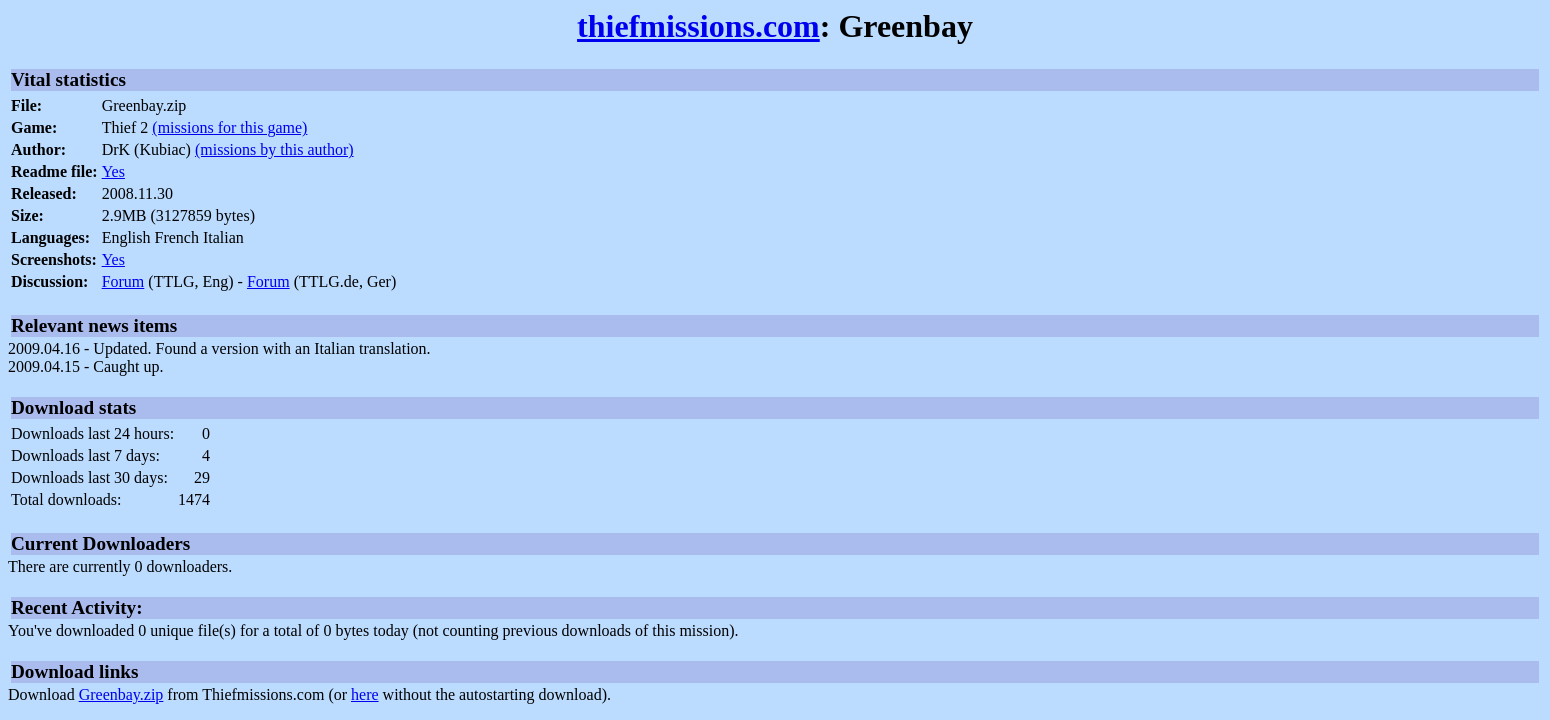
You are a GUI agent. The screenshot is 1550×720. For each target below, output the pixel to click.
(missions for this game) (229, 127)
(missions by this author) (274, 149)
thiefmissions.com (698, 26)
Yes (113, 171)
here (365, 694)
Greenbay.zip (121, 694)
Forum (123, 281)
